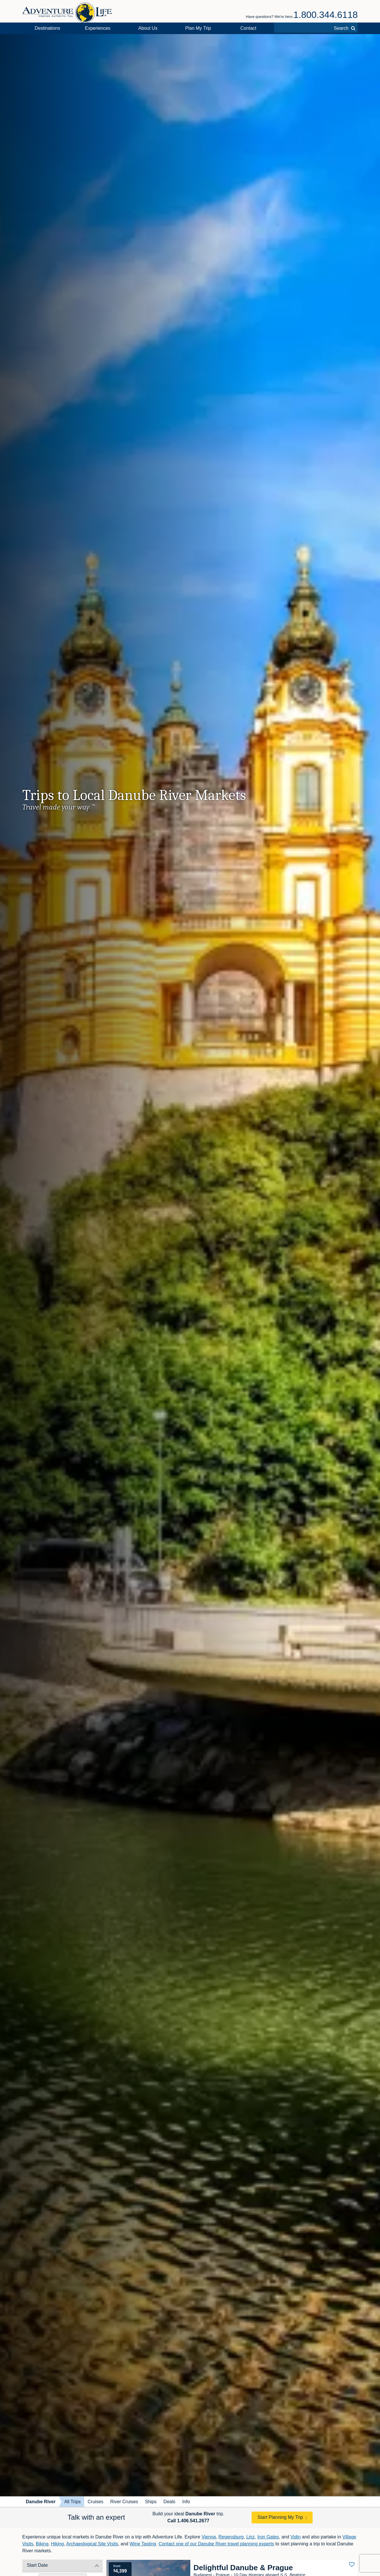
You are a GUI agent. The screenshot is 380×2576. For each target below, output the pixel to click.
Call (188, 2520)
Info (186, 2501)
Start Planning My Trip (280, 2517)
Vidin (295, 2536)
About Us (147, 28)
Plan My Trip (198, 28)
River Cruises (124, 2501)
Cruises (95, 2501)
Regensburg (231, 2536)
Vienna (209, 2536)
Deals (169, 2501)
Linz (250, 2536)
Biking (42, 2543)
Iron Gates (268, 2536)
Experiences (97, 28)
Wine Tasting (143, 2543)
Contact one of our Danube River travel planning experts (216, 2543)
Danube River (41, 2501)
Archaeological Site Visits (92, 2543)
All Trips (72, 2501)
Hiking (57, 2543)
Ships (150, 2501)
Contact (248, 28)
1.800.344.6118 (326, 15)
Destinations (47, 28)
